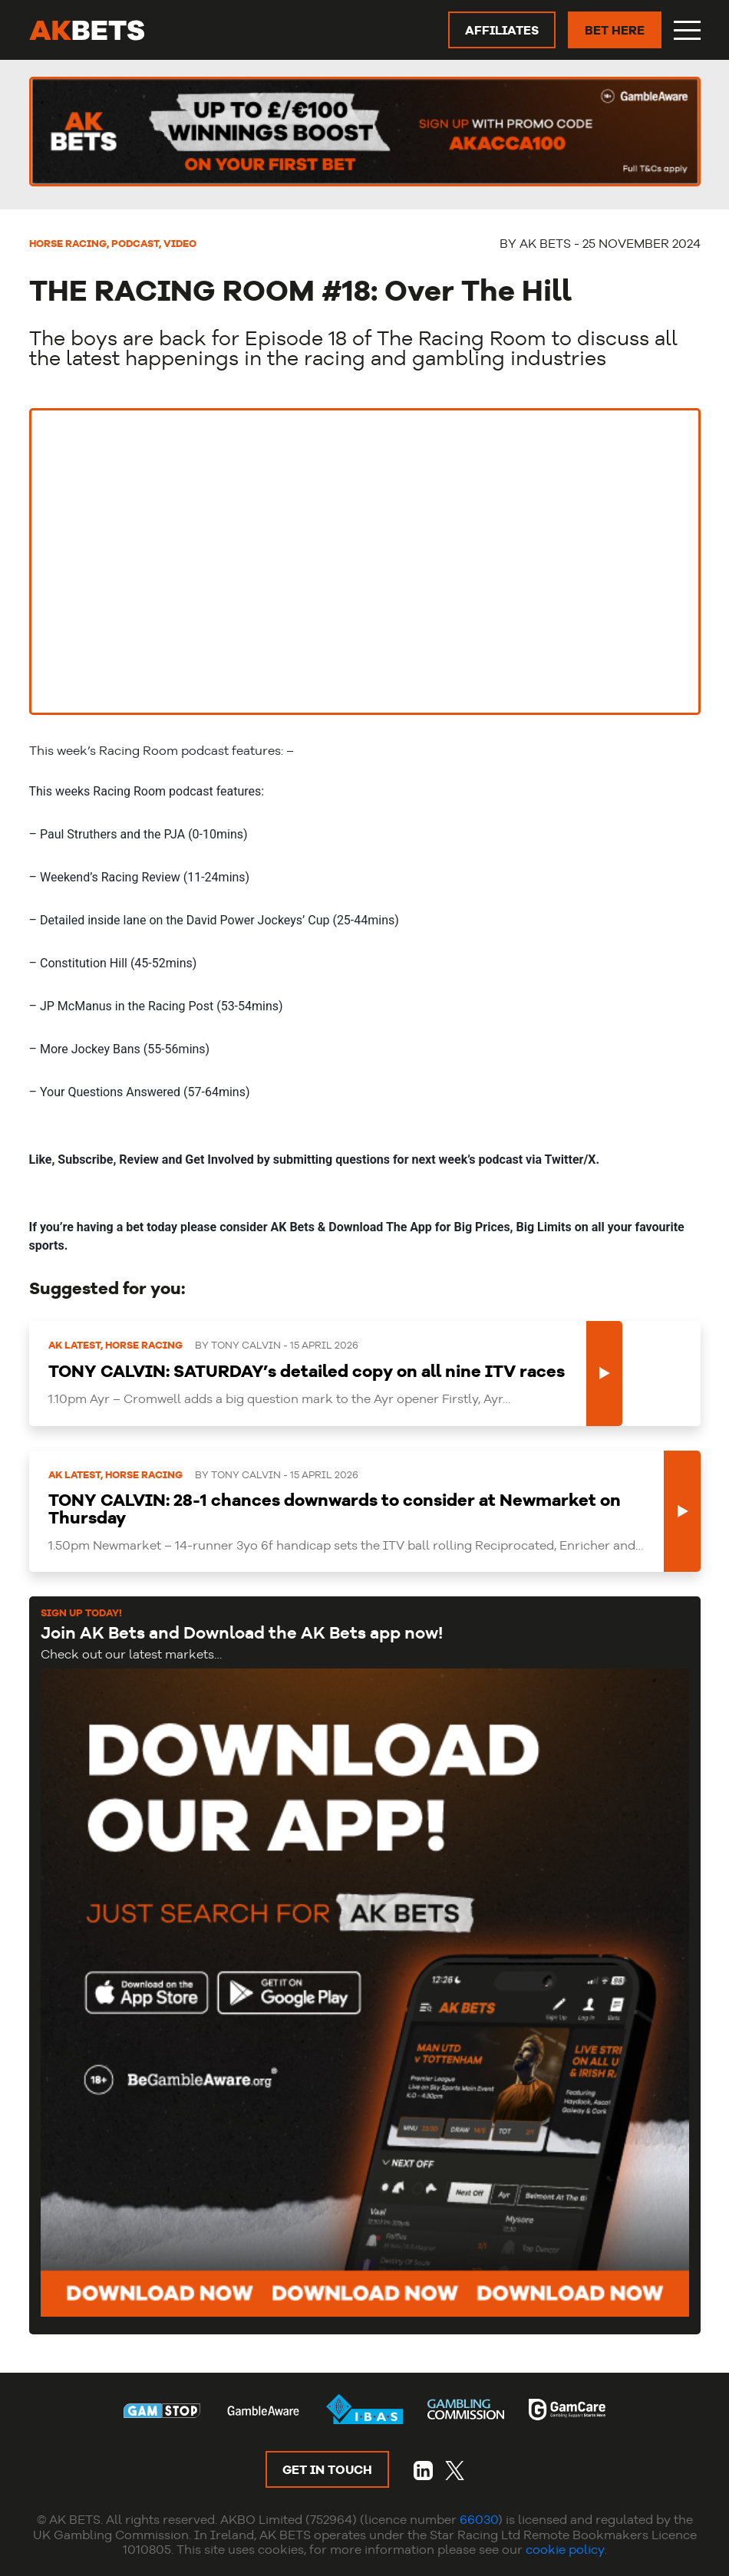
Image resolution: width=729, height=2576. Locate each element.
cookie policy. (566, 2549)
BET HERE (615, 30)
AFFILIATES (502, 30)
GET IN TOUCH (327, 2469)
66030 (479, 2519)
